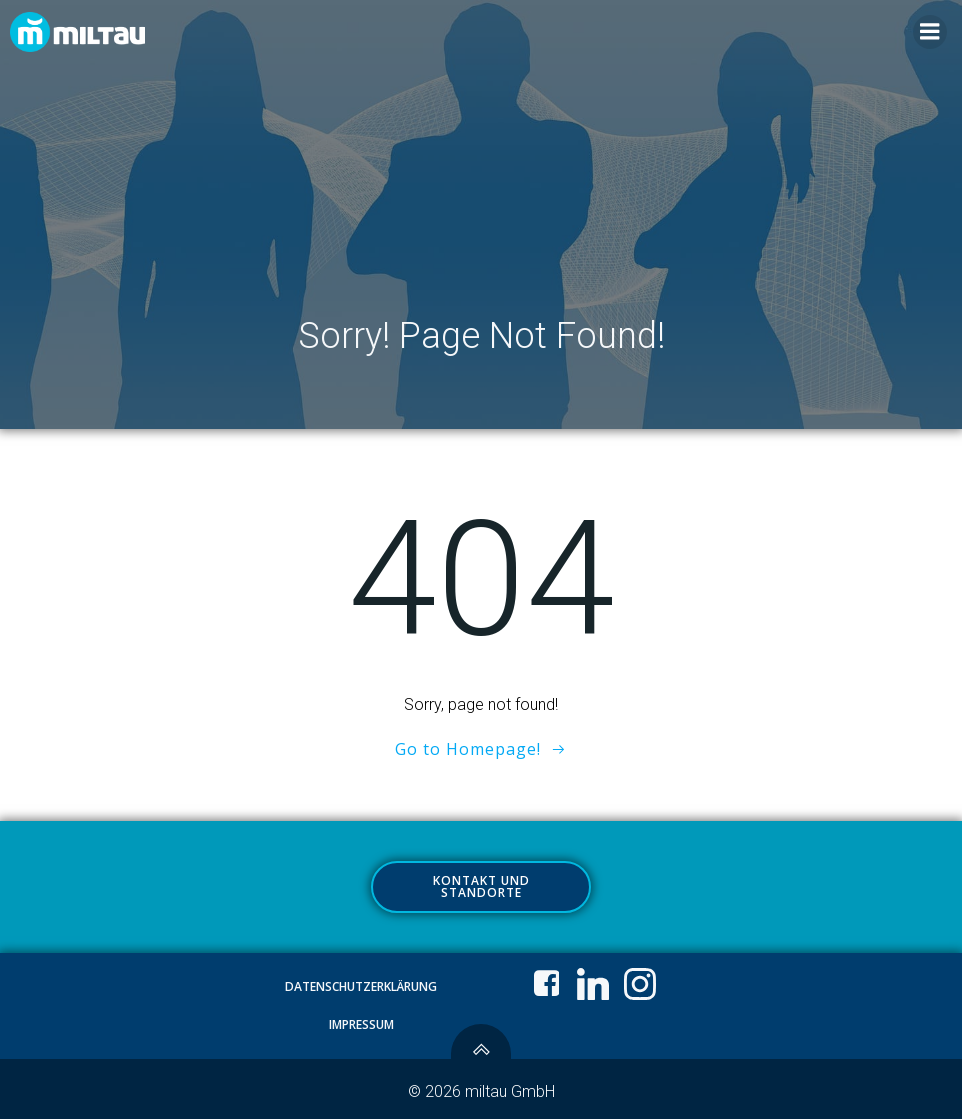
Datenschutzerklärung (361, 986)
